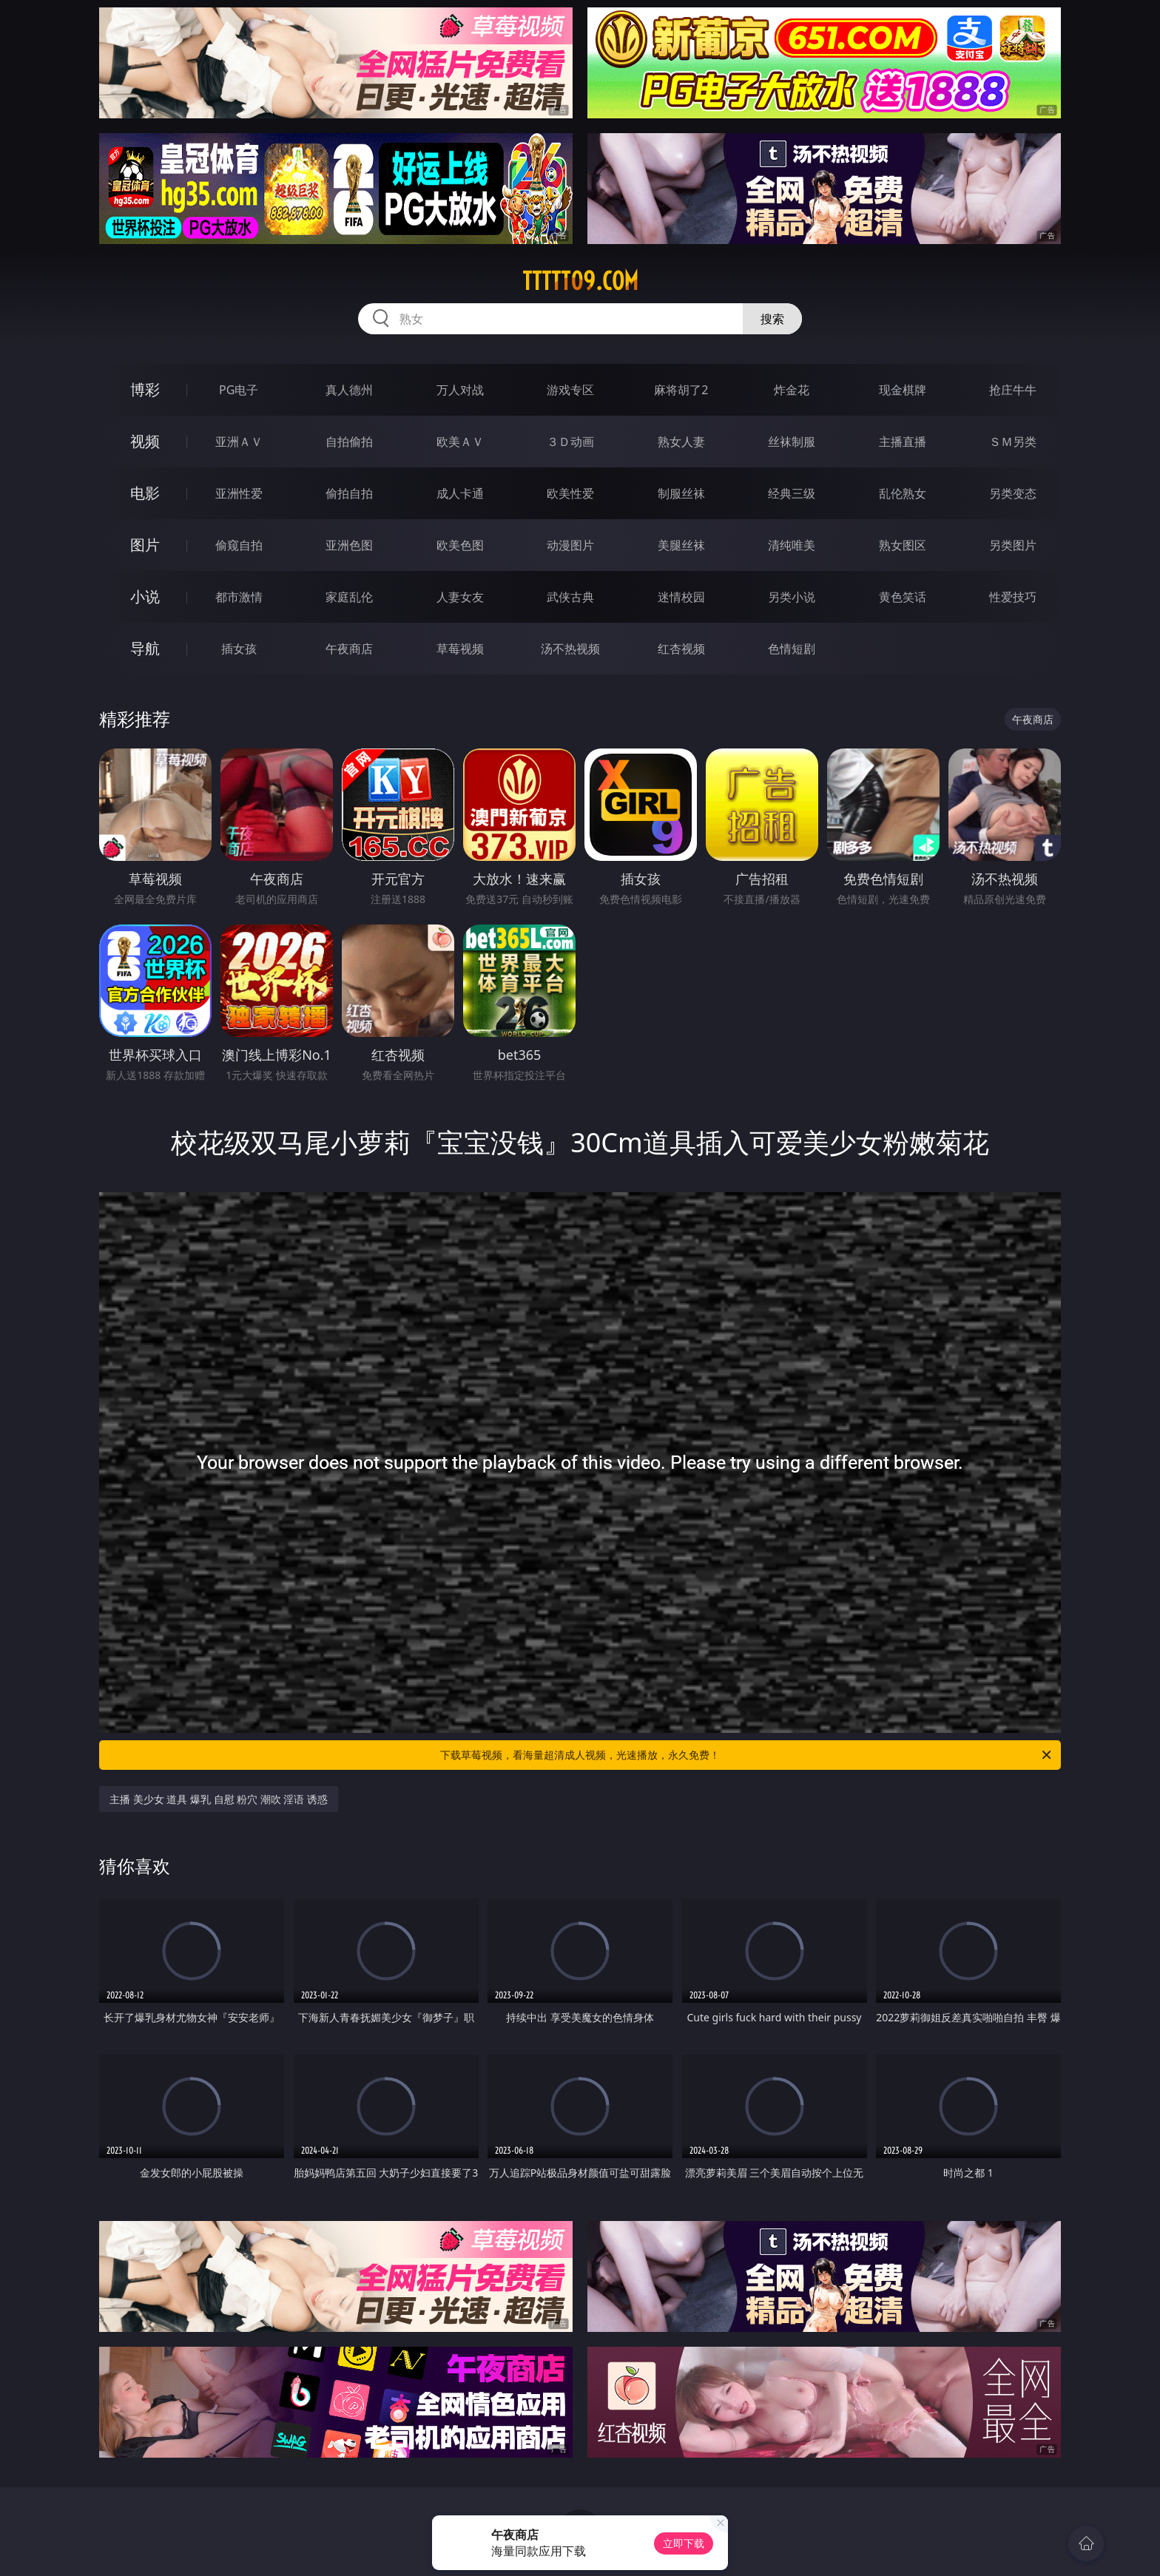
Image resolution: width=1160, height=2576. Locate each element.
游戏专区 (570, 390)
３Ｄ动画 (570, 441)
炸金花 (791, 390)
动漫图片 (570, 545)
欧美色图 (460, 545)
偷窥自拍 (239, 545)
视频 (145, 441)
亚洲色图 (349, 545)
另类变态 (1012, 493)
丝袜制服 (791, 441)
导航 (145, 648)
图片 (145, 545)
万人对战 (460, 390)
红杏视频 (681, 648)
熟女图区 (902, 545)
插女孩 (239, 648)
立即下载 (683, 2543)
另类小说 (791, 597)
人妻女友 (460, 597)
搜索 (772, 319)
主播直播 (902, 441)
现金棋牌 (902, 390)
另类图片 (1012, 545)
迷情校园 (681, 597)
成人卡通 (460, 493)
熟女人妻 (681, 441)
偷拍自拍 (349, 493)
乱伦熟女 (902, 493)
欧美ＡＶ (460, 441)
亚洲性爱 (239, 493)
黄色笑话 (902, 597)
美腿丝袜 (681, 545)
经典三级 (791, 493)
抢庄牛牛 (1012, 390)
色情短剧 (791, 648)
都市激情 (239, 597)
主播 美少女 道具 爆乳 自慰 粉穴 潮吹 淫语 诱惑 (218, 1799)
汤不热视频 (570, 648)
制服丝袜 (681, 493)
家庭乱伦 (349, 597)
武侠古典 (570, 597)
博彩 (145, 389)
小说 (145, 596)
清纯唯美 (791, 545)
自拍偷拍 (349, 441)
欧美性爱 (570, 493)
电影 (145, 493)
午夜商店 (349, 648)
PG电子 (238, 390)
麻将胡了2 (681, 390)
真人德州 (349, 390)
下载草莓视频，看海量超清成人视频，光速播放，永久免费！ (746, 1755)
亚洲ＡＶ (239, 441)
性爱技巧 (1012, 597)
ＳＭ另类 (1012, 441)
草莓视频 (460, 648)
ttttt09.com (580, 281)
